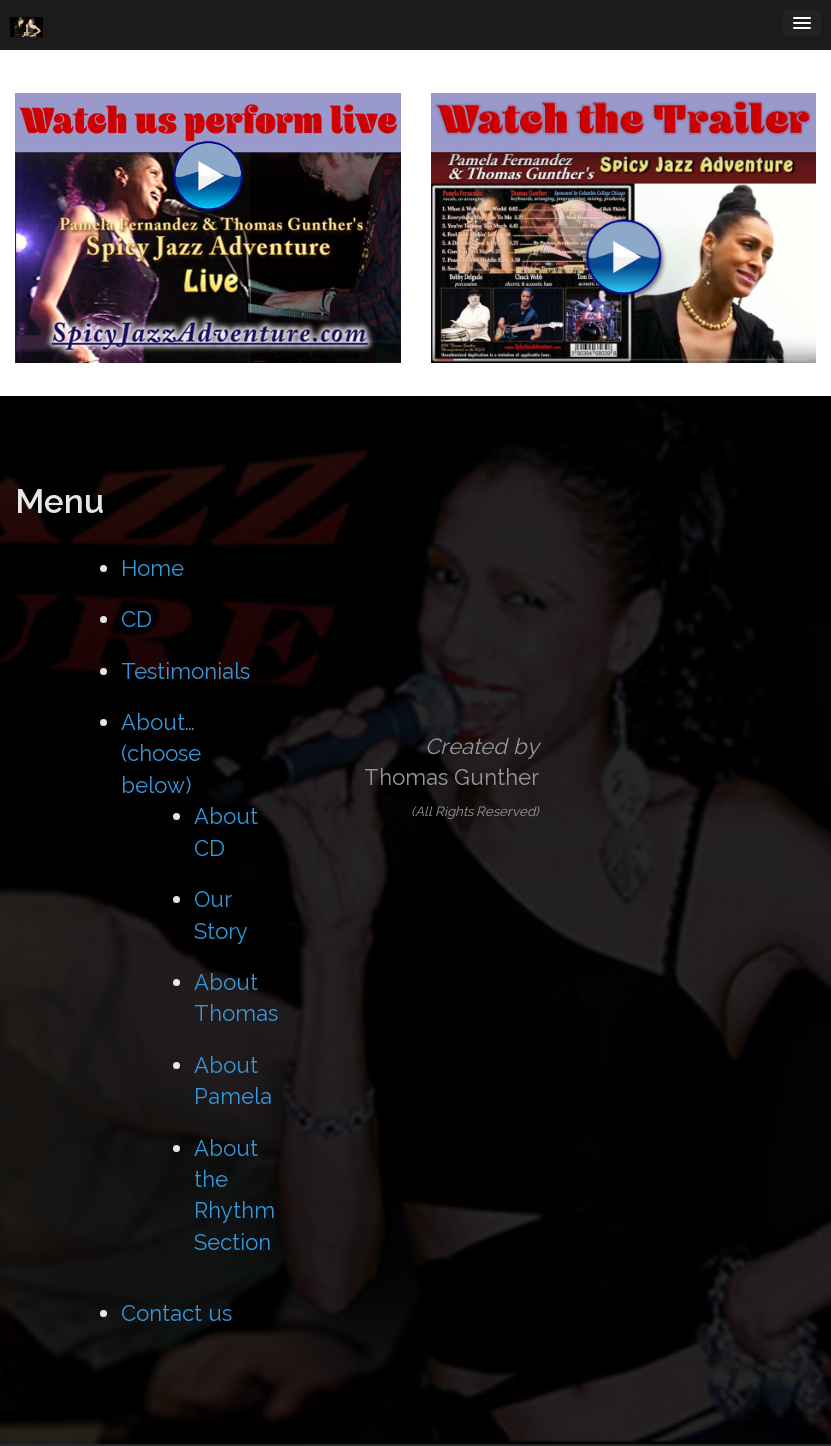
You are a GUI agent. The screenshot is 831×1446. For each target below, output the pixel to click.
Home (152, 568)
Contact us (176, 1313)
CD (136, 619)
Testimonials (185, 671)
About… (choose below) (161, 753)
